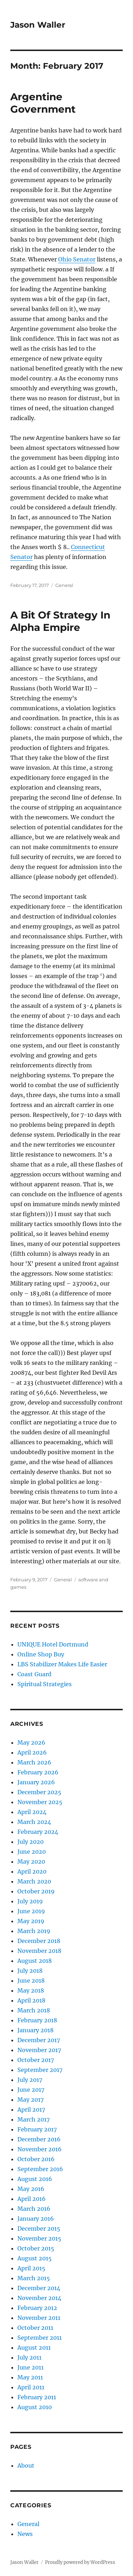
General (64, 585)
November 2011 (38, 2317)
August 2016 (34, 2178)
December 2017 (38, 2040)
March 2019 (33, 1930)
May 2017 (30, 2099)
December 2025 (39, 1792)
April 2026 (32, 1752)
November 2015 (39, 2238)
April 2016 (31, 2198)
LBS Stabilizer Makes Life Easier (62, 1664)
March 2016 (33, 2208)
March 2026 (34, 1762)
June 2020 (31, 1851)
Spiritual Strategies (44, 1684)
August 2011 (34, 2347)
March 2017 (33, 2119)
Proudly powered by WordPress (80, 2562)
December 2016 (39, 2139)
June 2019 (31, 1911)
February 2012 (37, 2307)
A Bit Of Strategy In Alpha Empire (60, 621)
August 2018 (34, 1960)
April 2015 (31, 2268)
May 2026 (31, 1742)
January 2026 (36, 1782)
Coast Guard (34, 1674)
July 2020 (30, 1841)
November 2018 (39, 1950)
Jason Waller (37, 25)
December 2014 (38, 2288)
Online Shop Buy (40, 1654)
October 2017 (35, 2059)
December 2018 (38, 1940)
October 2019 (36, 1891)
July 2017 (29, 2079)
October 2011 (35, 2327)
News (25, 2533)
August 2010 (34, 2407)
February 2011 (36, 2397)
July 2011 (29, 2357)
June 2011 (30, 2367)
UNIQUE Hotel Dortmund (52, 1644)
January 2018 (35, 2030)
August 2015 (34, 2258)
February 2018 (37, 2020)
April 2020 (31, 1871)
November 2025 (39, 1802)
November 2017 (39, 2050)
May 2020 (31, 1861)
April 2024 (31, 1811)
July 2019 (30, 1901)
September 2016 (40, 2169)
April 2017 (31, 2109)
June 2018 (31, 1980)
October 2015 (35, 2248)
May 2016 (30, 2188)
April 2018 (31, 2000)
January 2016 (35, 2218)
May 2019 (30, 1921)
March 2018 (33, 2010)
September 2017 (39, 2069)
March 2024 (34, 1821)
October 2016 (36, 2159)
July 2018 (30, 1970)
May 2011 (30, 2377)
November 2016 (39, 2149)
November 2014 (39, 2297)
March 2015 (33, 2278)
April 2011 (30, 2387)
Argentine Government (43, 103)
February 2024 (37, 1831)
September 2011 (39, 2337)
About (25, 2465)
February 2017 (37, 2129)
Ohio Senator (76, 259)
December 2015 (38, 2228)
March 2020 (34, 1881)
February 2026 (38, 1772)
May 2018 (30, 1990)
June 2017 (30, 2089)
